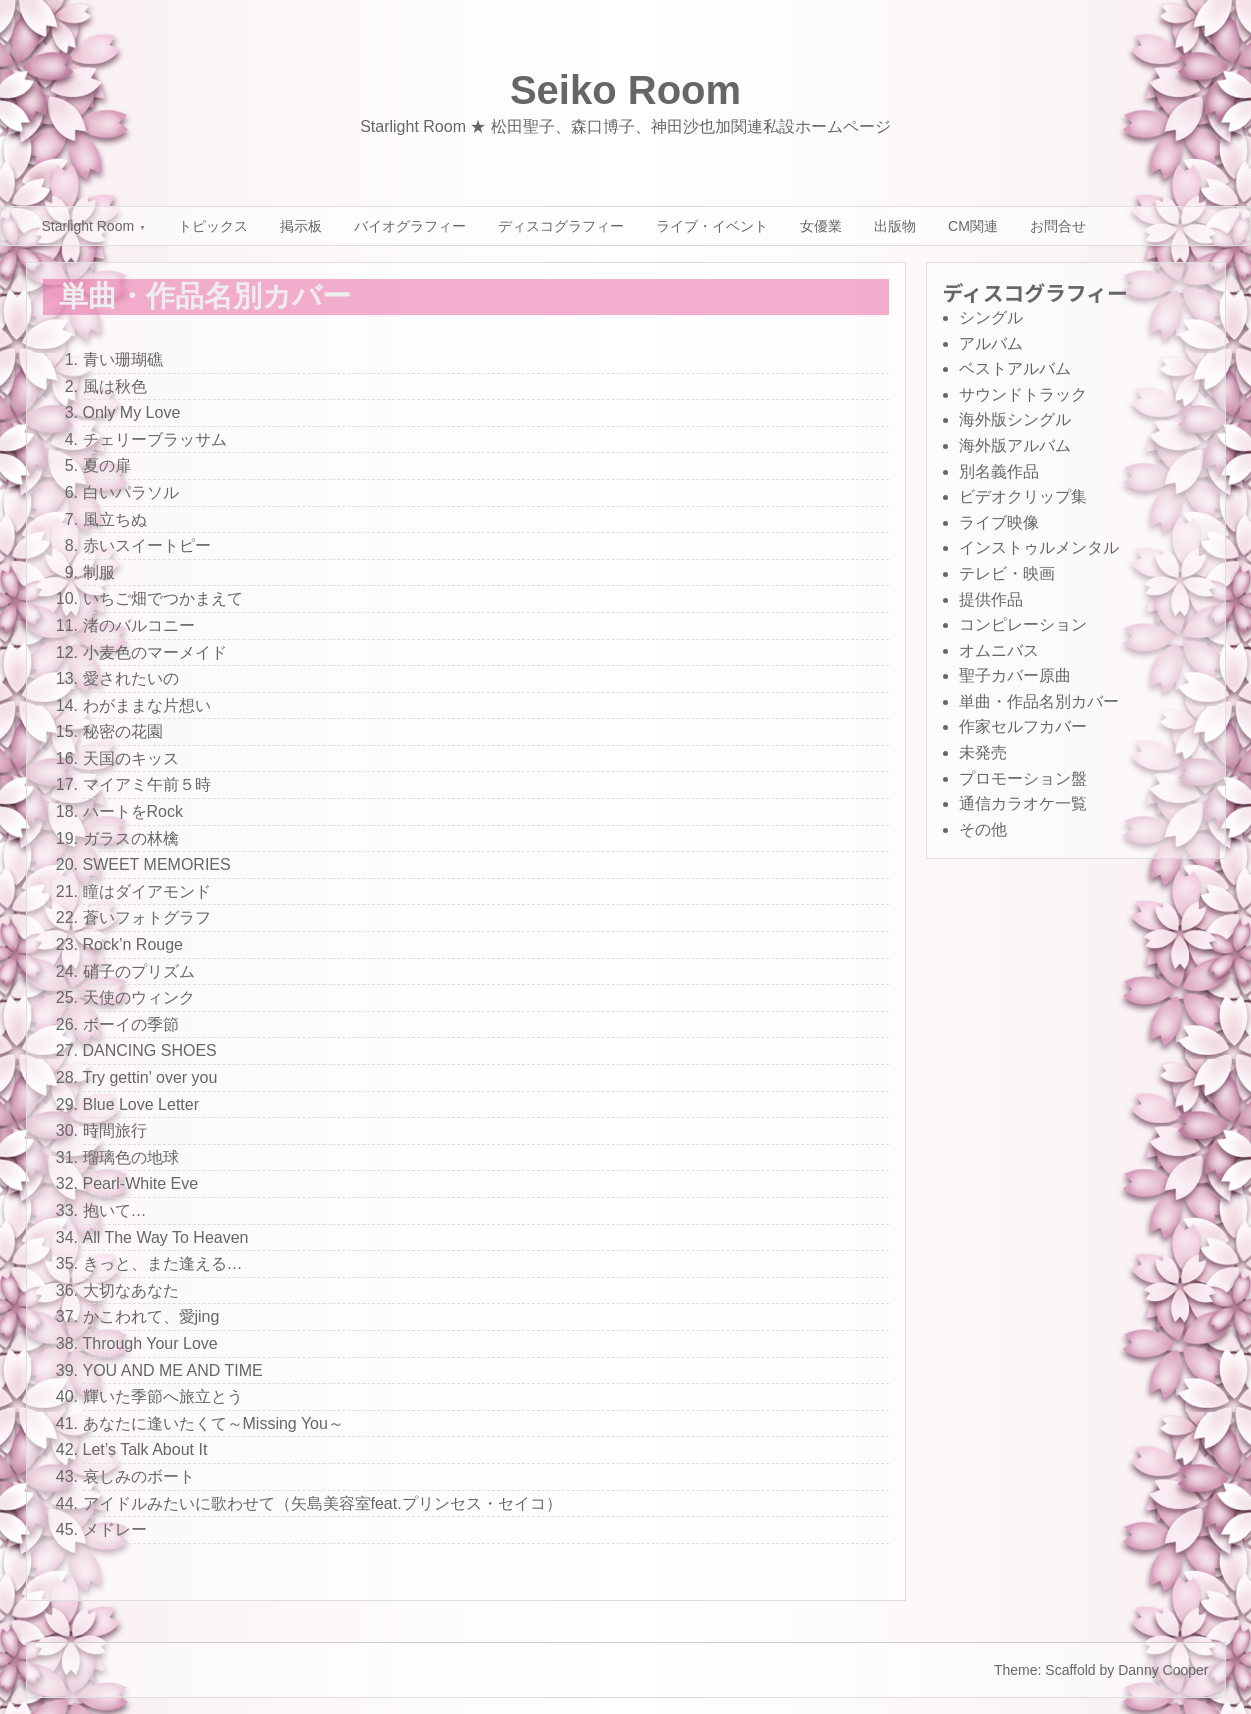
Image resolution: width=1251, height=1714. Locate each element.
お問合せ (1058, 226)
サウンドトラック (1023, 394)
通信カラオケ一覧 (1023, 803)
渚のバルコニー (139, 625)
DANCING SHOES (150, 1050)
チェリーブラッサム (155, 439)
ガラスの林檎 (131, 838)
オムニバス (999, 650)
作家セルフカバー (1023, 726)
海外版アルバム (1015, 445)
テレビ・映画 (1007, 573)
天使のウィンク (139, 997)
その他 (983, 829)
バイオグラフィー (410, 226)
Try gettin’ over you (150, 1077)
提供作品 (991, 599)
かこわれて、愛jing (151, 1316)
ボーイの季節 (131, 1024)
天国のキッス (131, 758)
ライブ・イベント (712, 226)
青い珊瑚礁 (123, 359)
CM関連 (973, 226)
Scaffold (1070, 1670)
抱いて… (115, 1210)
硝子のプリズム (139, 971)
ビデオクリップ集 (1023, 496)
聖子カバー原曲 (1015, 675)
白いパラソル (131, 492)
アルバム (991, 343)
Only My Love (132, 412)
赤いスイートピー (147, 545)
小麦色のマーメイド (155, 652)
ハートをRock (133, 811)
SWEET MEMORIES (157, 864)
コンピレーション (1023, 624)
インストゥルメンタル (1039, 547)
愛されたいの (131, 678)
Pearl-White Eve (141, 1183)
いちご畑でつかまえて (163, 598)
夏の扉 (107, 465)
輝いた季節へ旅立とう (163, 1396)
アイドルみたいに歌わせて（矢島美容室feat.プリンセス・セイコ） (322, 1503)
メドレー (115, 1529)
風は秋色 (115, 386)
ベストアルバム (1015, 368)
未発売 (983, 752)
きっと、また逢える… (163, 1263)
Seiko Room (625, 90)
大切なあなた (131, 1290)
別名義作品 (999, 471)
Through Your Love (150, 1343)
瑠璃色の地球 (131, 1157)
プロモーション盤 (1023, 778)
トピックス (213, 226)
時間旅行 (115, 1130)
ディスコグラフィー (561, 226)
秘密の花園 (123, 731)
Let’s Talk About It (145, 1449)
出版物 (895, 226)
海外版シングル (1015, 419)
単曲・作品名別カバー (1039, 701)
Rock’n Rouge (133, 944)
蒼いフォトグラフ (147, 917)
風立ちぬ (115, 519)
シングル (991, 317)
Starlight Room (88, 226)
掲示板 (301, 226)
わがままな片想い (147, 705)
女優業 (821, 226)
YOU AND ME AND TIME (173, 1370)
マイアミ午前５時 (147, 784)
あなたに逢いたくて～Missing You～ (213, 1423)
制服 (99, 572)
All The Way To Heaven (166, 1237)
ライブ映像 (999, 522)
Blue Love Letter (141, 1104)
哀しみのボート (139, 1476)
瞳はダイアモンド (147, 891)
